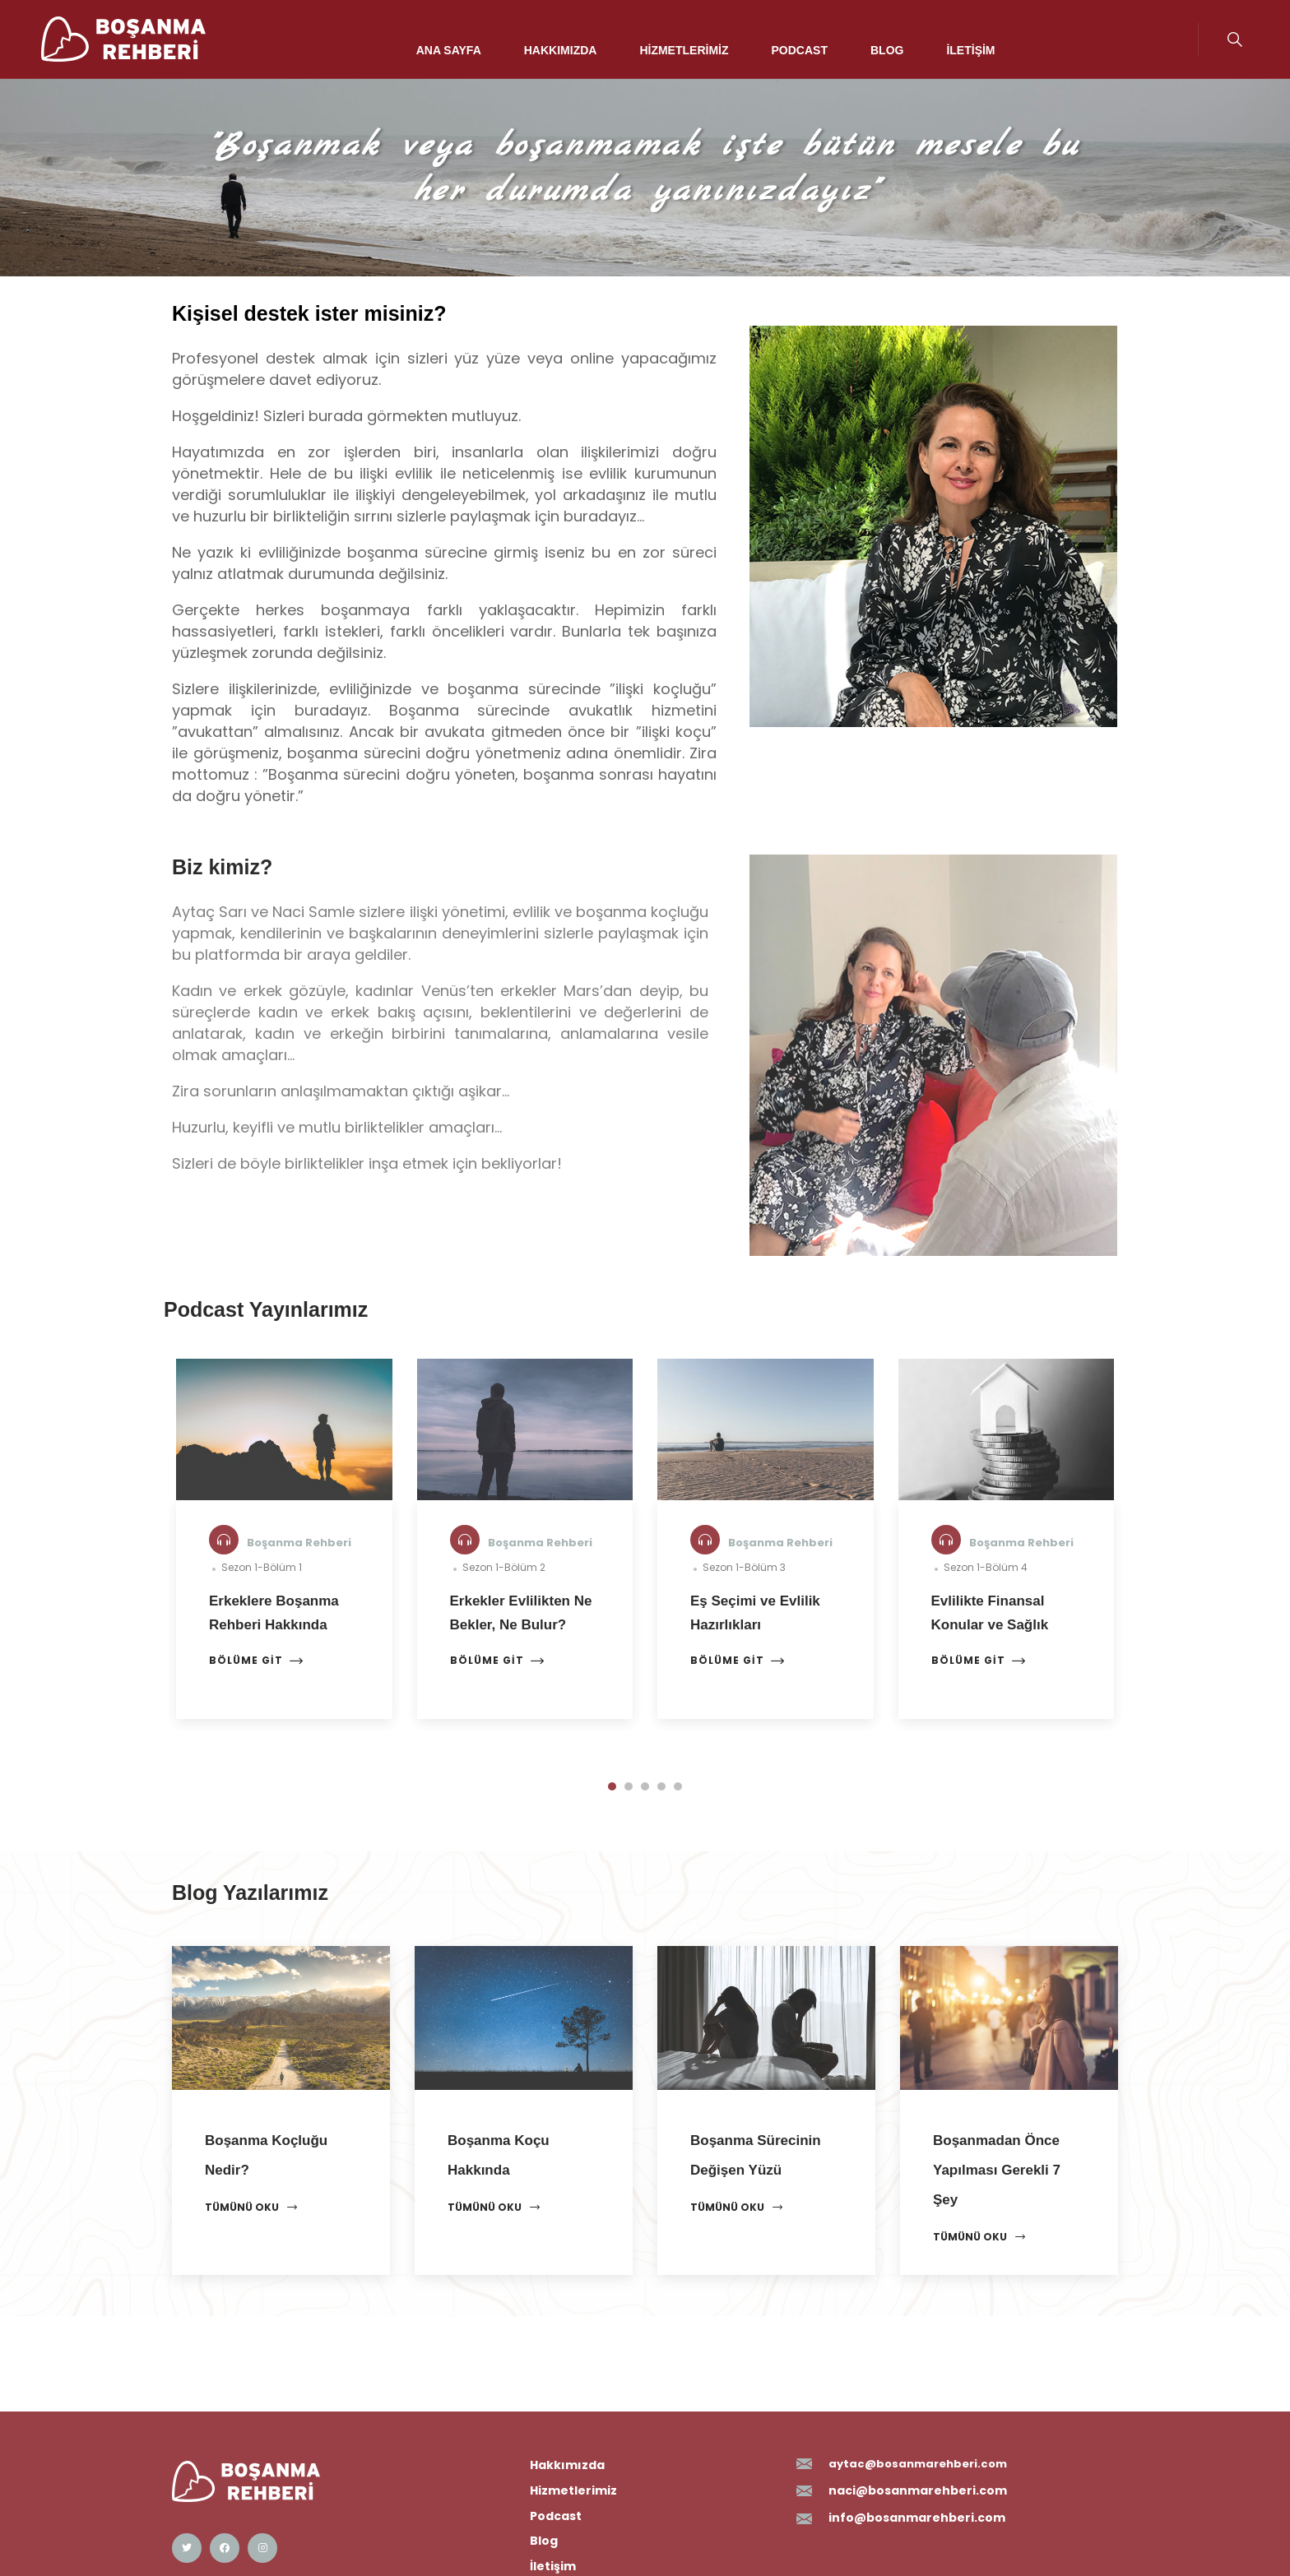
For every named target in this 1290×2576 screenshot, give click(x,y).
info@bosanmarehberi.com (916, 2517)
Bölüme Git (256, 1660)
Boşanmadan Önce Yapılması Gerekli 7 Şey (996, 2170)
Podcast (800, 50)
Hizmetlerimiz (683, 50)
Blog (886, 50)
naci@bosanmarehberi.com (917, 2490)
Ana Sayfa (448, 50)
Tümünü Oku (251, 2207)
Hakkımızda (560, 50)
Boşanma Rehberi (299, 1542)
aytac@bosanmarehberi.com (917, 2464)
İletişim (970, 50)
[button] (612, 1786)
